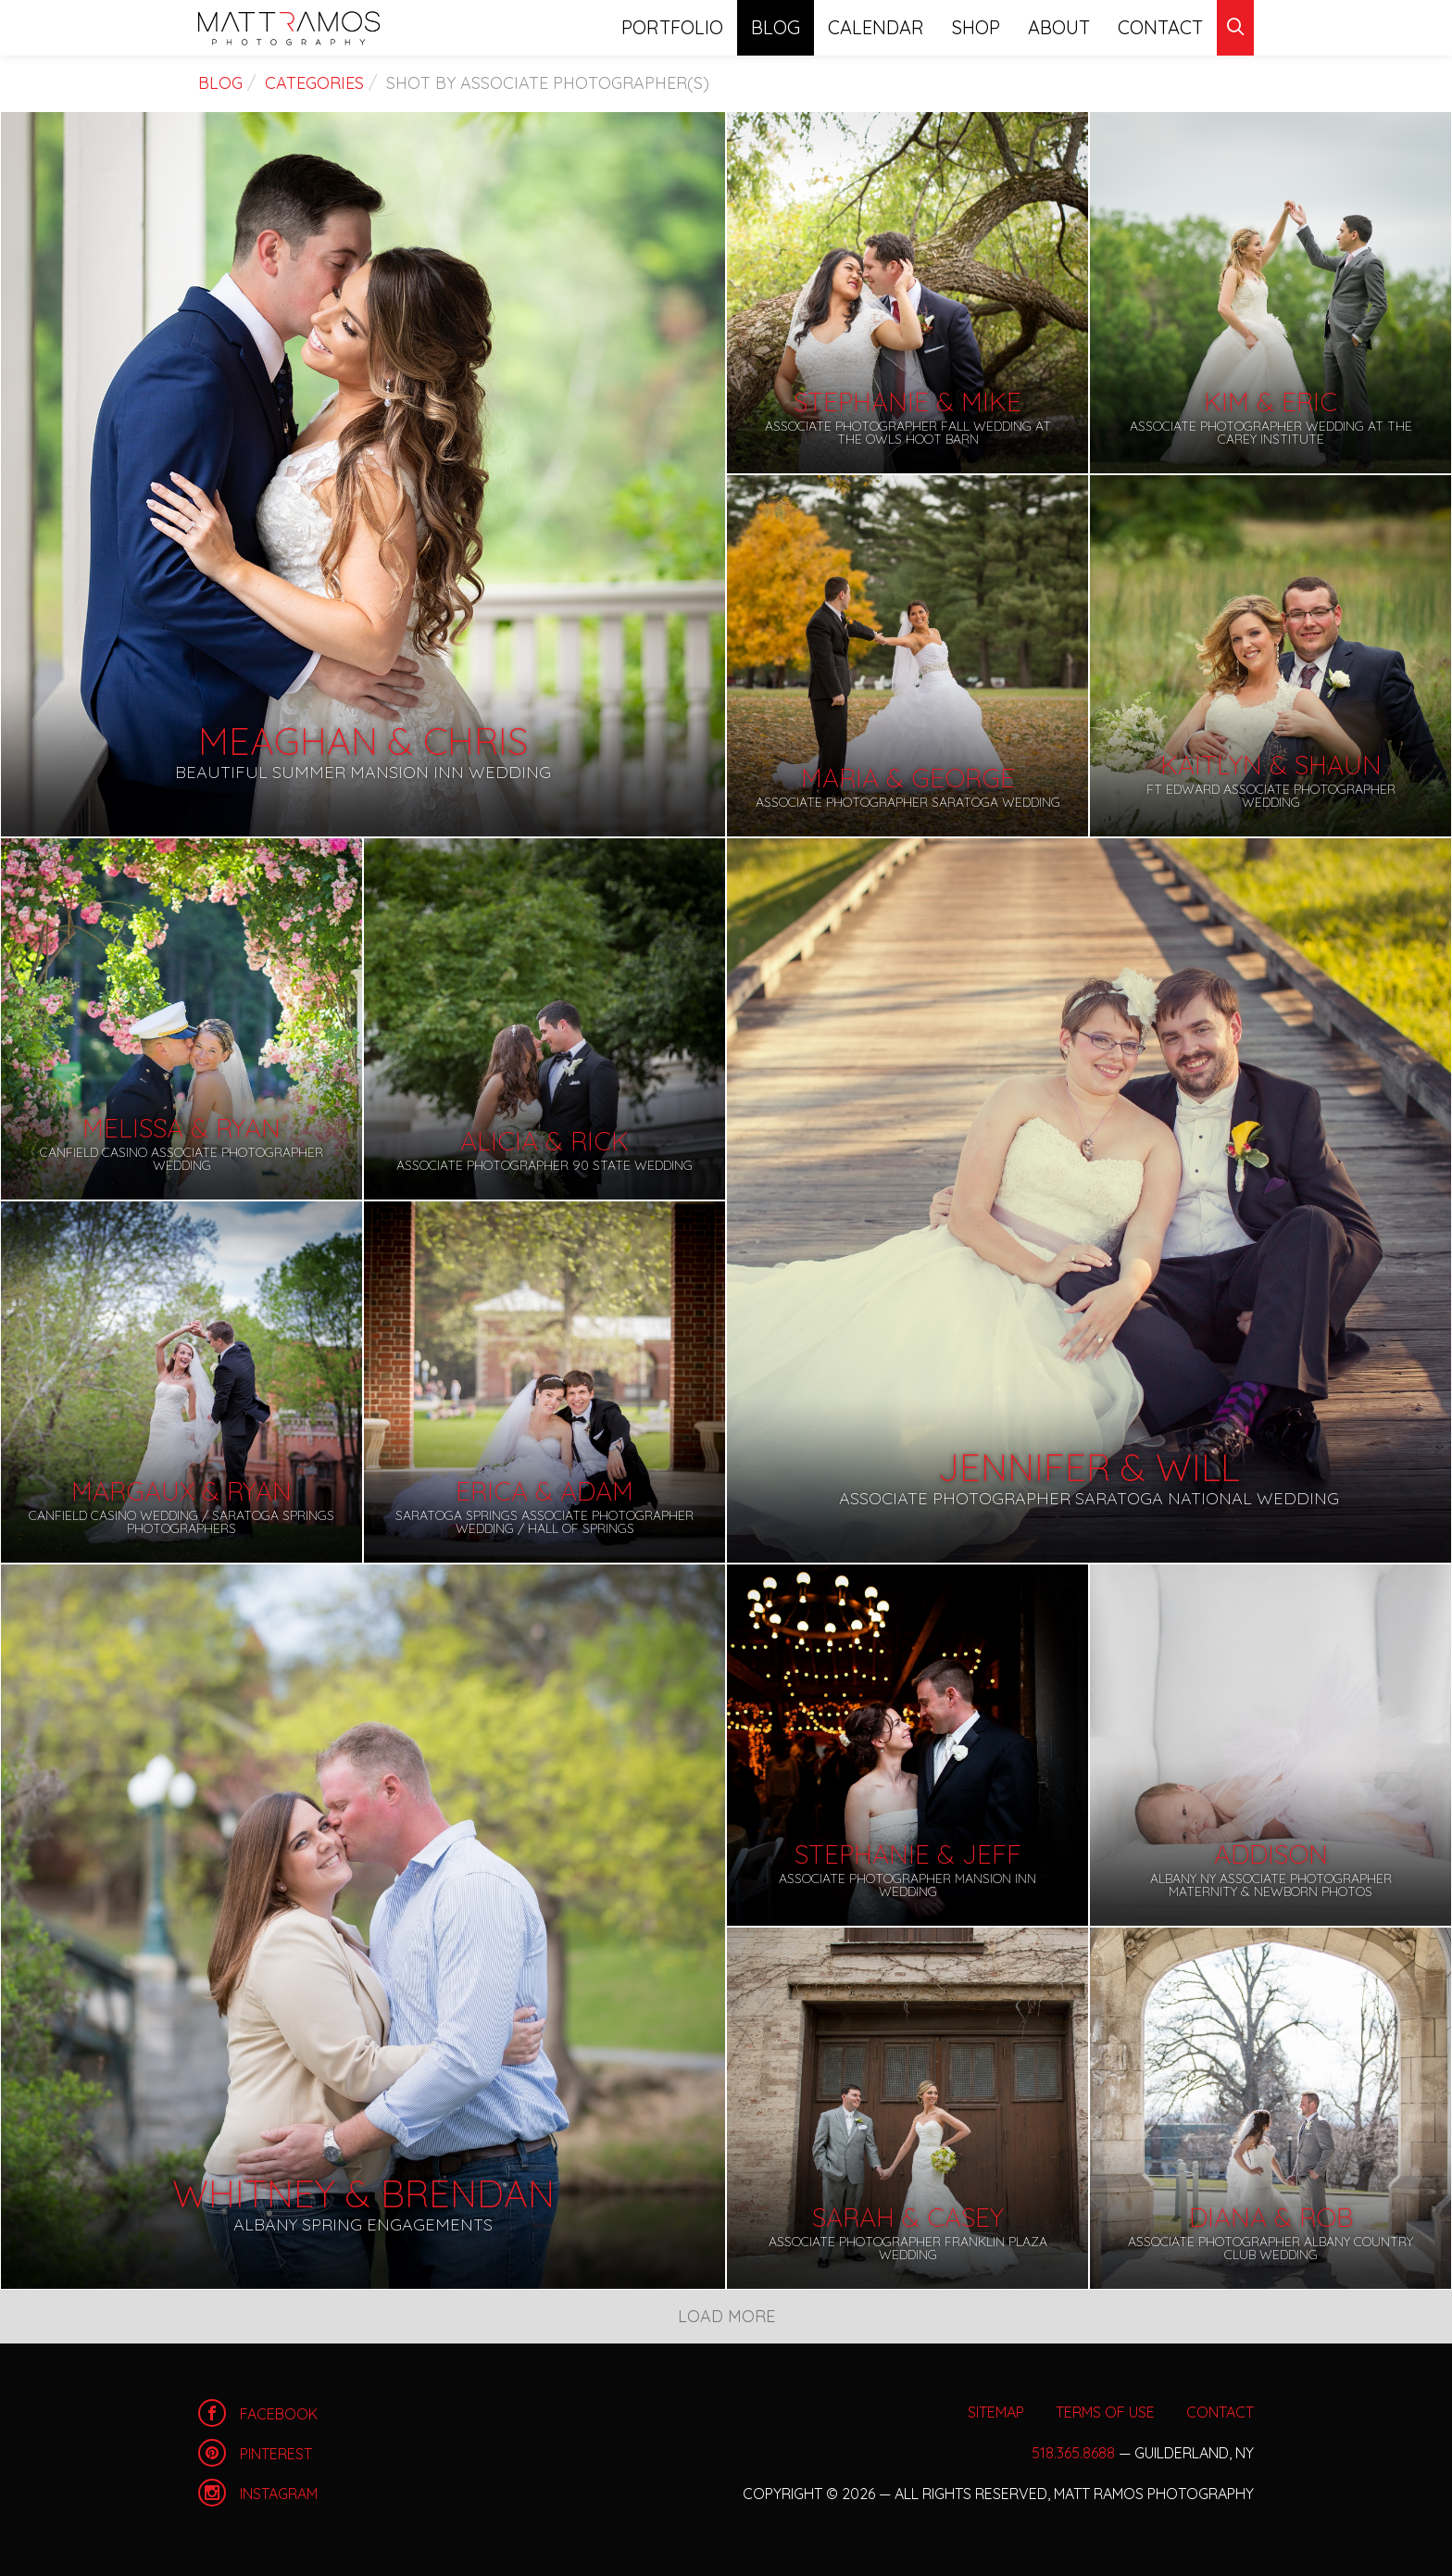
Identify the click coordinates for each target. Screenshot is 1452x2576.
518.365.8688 (1073, 2453)
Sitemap (996, 2412)
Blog (775, 27)
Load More (726, 2316)
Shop (976, 27)
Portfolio (672, 27)
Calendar (876, 27)
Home (289, 28)
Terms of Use (1105, 2412)
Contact (1160, 27)
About (1059, 27)
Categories (314, 83)
